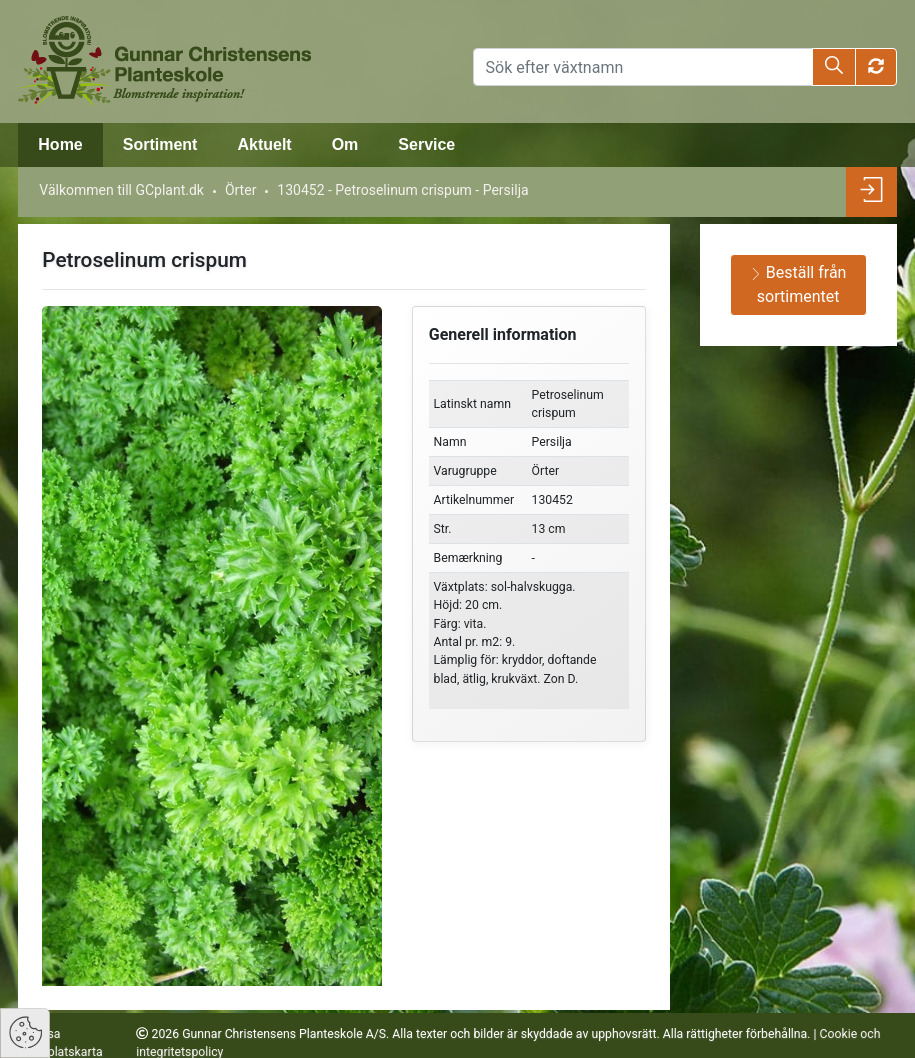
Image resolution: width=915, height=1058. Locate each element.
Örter (240, 190)
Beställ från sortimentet (798, 284)
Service (426, 144)
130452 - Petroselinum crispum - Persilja (402, 190)
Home (60, 144)
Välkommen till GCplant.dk (121, 190)
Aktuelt (264, 144)
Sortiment (160, 144)
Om (345, 144)
